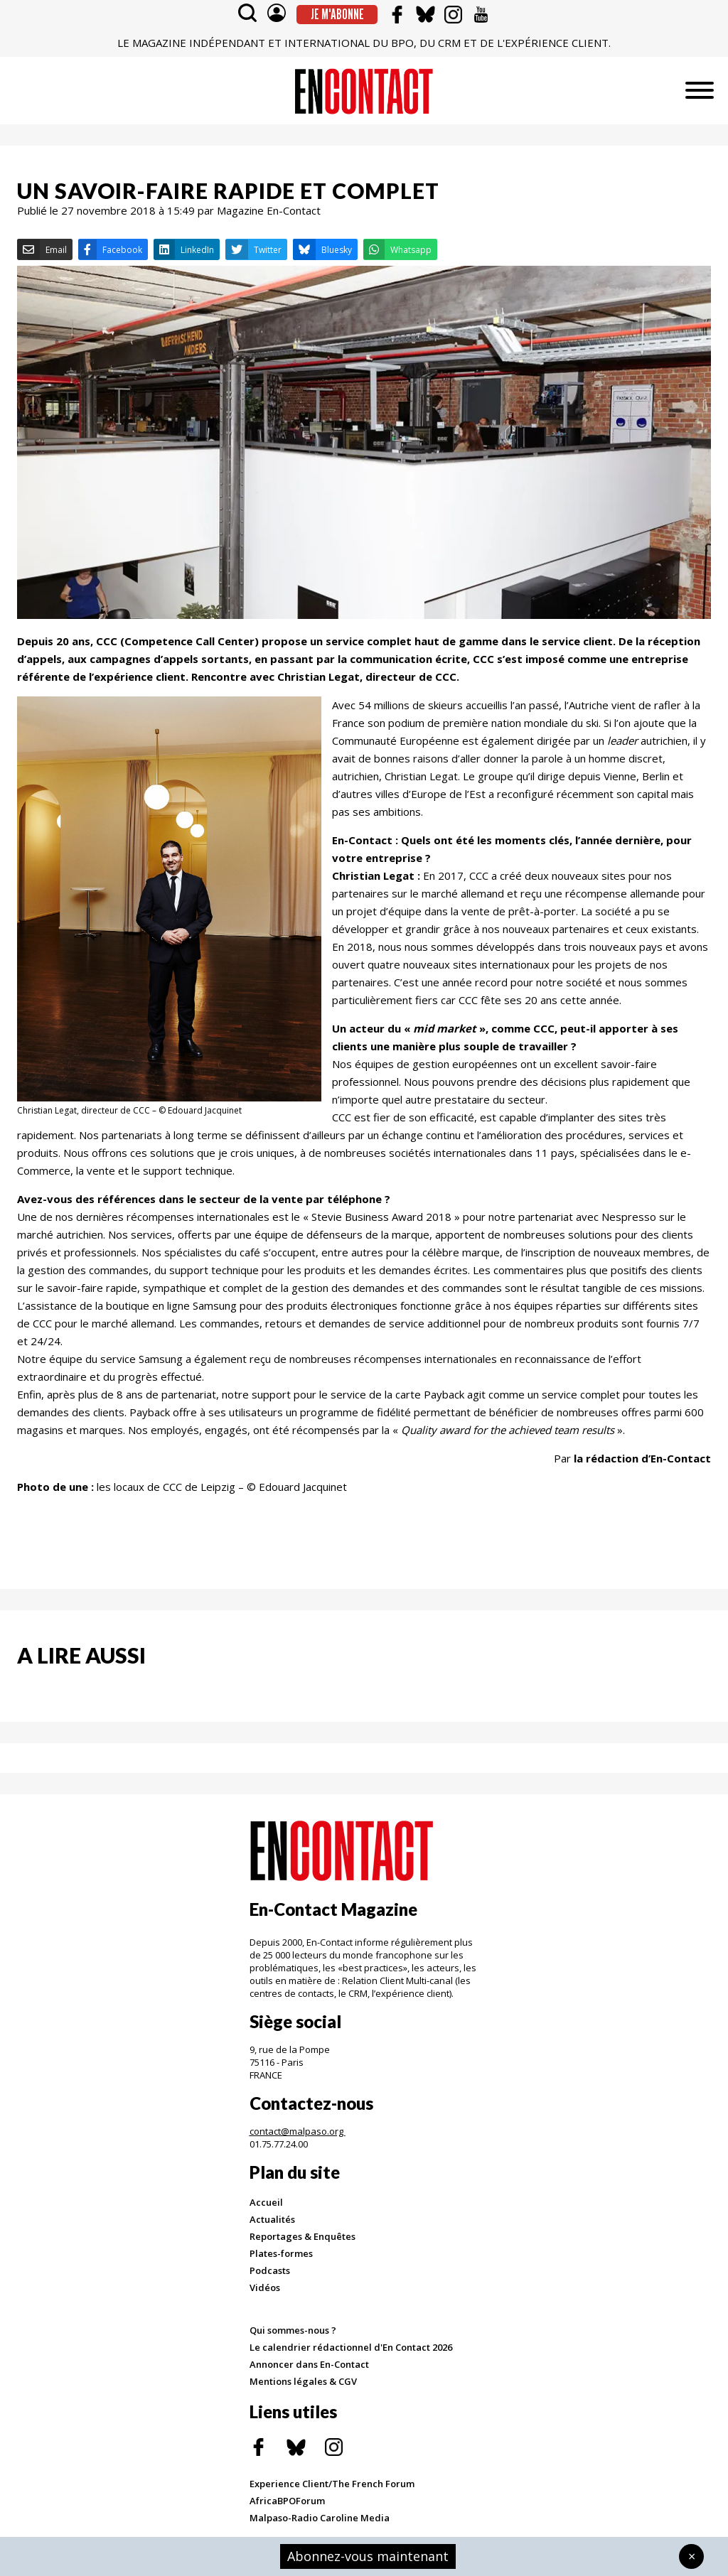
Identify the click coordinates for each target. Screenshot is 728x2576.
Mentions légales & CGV (303, 2381)
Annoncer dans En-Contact (309, 2364)
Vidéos (265, 2287)
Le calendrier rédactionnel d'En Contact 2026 (351, 2347)
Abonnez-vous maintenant (368, 2556)
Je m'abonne (337, 14)
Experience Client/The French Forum (332, 2483)
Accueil (266, 2202)
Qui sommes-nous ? (293, 2330)
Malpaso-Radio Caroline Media (320, 2517)
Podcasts (270, 2270)
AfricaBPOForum (287, 2500)
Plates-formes (281, 2253)
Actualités (272, 2219)
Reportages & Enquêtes (302, 2236)
